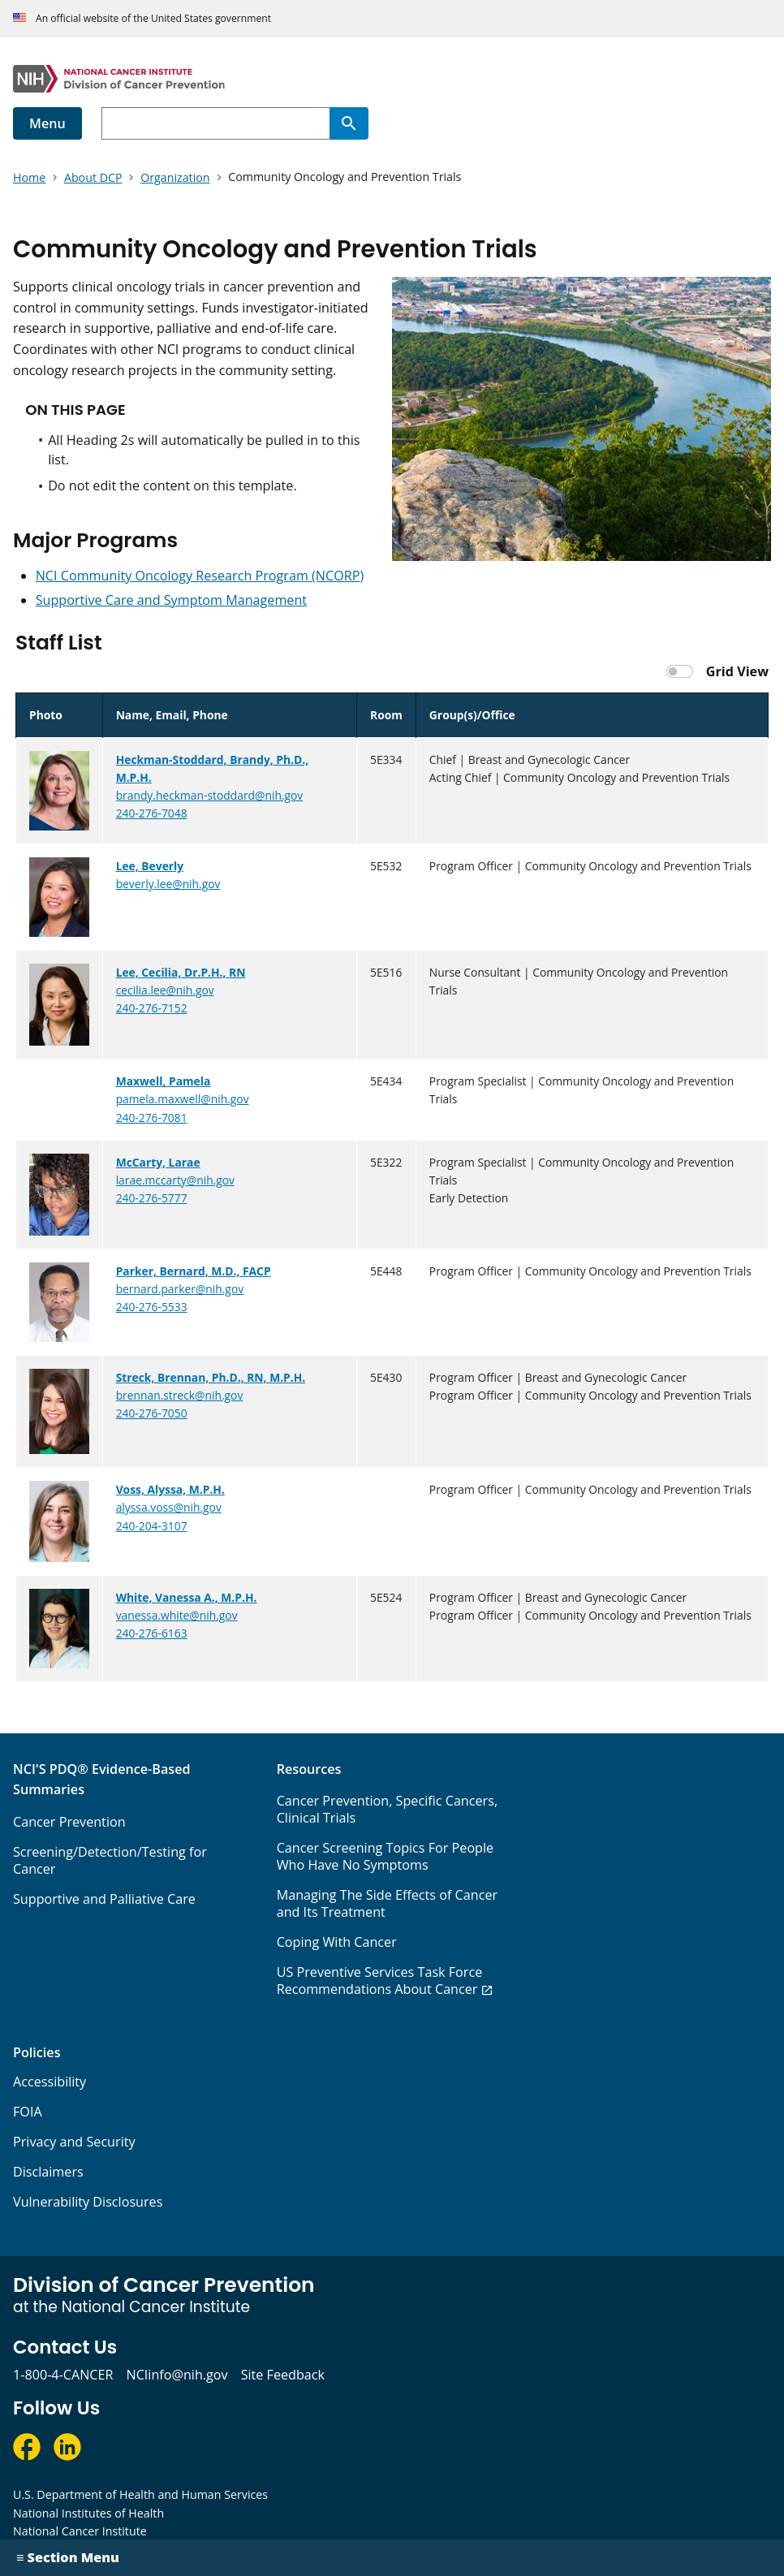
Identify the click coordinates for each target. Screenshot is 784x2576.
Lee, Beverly (150, 866)
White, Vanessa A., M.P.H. (186, 1597)
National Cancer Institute (80, 2531)
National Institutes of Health (88, 2513)
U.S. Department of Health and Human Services (140, 2494)
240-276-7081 (151, 1117)
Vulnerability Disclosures (87, 2202)
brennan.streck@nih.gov (179, 1395)
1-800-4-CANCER (63, 2375)
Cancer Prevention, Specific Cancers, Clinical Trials (387, 1809)
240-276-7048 (151, 813)
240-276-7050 (151, 1413)
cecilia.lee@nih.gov (165, 990)
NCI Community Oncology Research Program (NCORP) (200, 576)
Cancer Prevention (69, 1822)
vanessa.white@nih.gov (177, 1615)
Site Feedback (283, 2375)
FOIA (27, 2112)
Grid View (737, 671)
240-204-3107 (151, 1526)
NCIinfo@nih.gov (176, 2375)
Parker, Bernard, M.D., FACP (193, 1271)
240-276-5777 (151, 1198)
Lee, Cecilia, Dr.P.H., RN (181, 972)
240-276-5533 (151, 1306)
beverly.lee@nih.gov (168, 883)
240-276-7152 (151, 1008)
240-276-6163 (151, 1633)
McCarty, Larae (158, 1162)
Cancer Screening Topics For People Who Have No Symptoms (385, 1856)
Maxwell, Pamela (163, 1081)
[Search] (349, 123)
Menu (47, 123)
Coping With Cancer (337, 1942)
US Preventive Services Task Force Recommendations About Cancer (380, 1980)
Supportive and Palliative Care (104, 1899)
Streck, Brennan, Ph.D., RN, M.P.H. (211, 1377)
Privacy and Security (74, 2142)
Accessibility (49, 2082)
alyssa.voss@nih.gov (169, 1507)
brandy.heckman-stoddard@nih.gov (210, 795)
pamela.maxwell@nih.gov (182, 1099)
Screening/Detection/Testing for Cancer (110, 1860)
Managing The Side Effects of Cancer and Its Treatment (387, 1903)
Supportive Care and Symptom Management (171, 600)
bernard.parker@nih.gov (179, 1289)
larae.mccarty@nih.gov (175, 1180)
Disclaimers (48, 2172)
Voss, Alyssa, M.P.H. (170, 1489)
